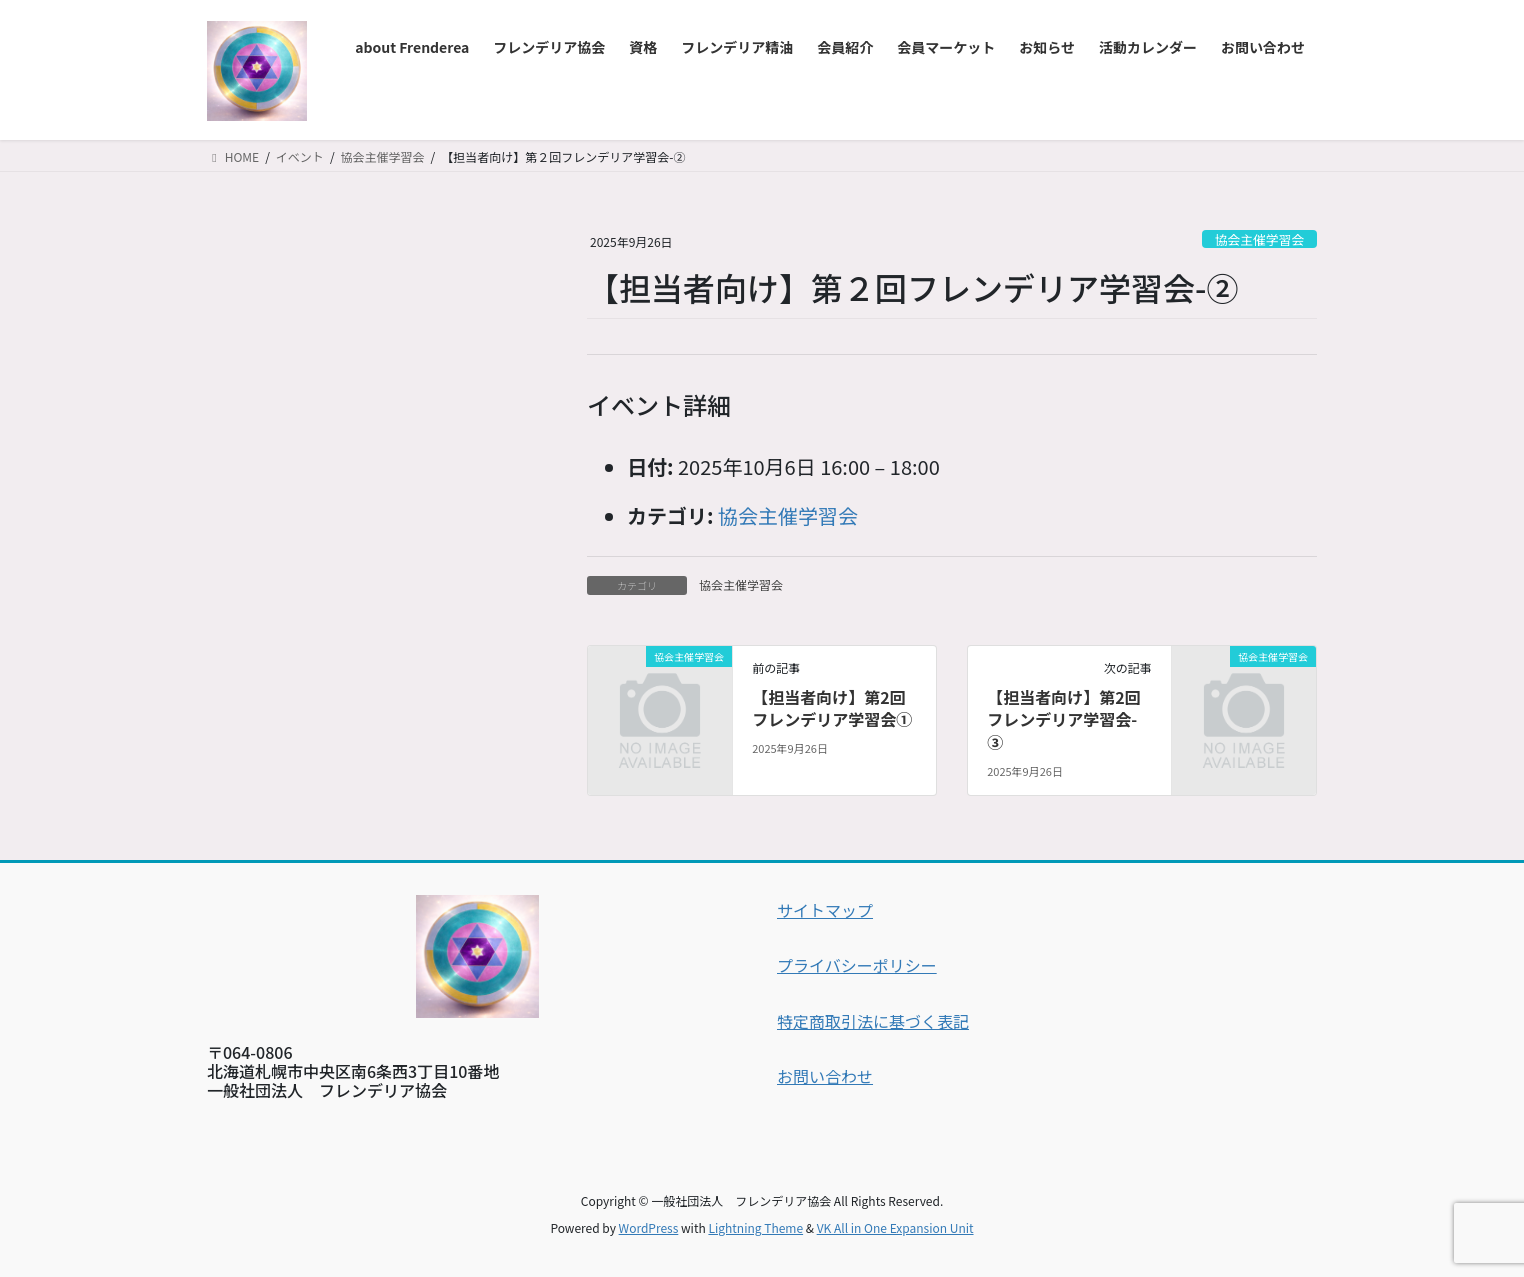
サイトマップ (825, 910)
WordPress (649, 1227)
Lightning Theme (755, 1227)
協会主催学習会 (1260, 239)
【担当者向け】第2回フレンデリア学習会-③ (1063, 719)
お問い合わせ (825, 1076)
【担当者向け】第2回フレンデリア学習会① (832, 708)
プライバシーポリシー (857, 965)
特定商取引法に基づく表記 (873, 1021)
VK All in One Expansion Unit (895, 1227)
